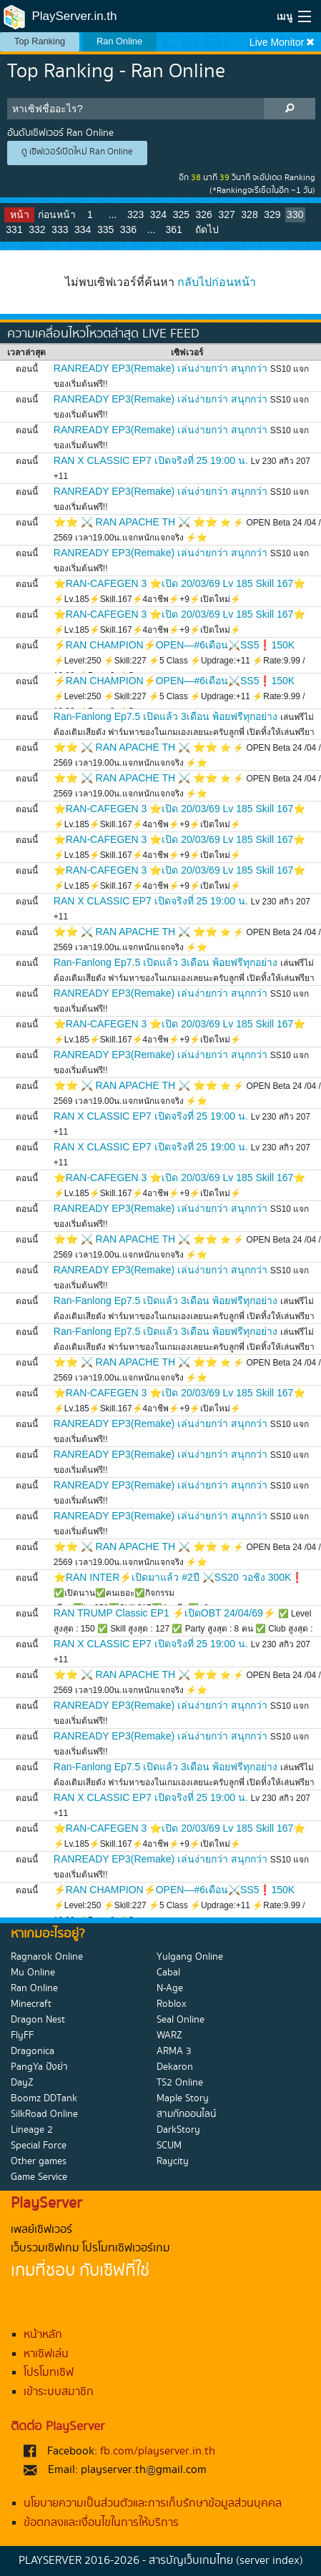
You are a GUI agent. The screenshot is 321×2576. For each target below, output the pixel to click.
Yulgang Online (190, 1957)
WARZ (169, 2035)
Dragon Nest (38, 2020)
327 (226, 214)
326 (204, 214)
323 (135, 214)
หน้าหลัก (43, 2334)
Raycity (173, 2161)
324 (158, 214)
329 (272, 214)
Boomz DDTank (44, 2098)
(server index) (269, 2560)
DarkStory (178, 2130)
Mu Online (33, 1972)
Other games (38, 2161)
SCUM (169, 2145)
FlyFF (22, 2035)
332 (37, 229)
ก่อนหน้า (57, 214)
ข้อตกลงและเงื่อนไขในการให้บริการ (101, 2523)
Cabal (168, 1972)
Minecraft (31, 2004)
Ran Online (119, 41)
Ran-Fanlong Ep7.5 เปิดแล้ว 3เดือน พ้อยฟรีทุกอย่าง (165, 716)
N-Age (170, 1988)
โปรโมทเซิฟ (49, 2372)
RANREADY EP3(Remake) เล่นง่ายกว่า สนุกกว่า (160, 368)
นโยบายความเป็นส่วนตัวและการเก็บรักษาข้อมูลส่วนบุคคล (153, 2503)
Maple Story (183, 2098)
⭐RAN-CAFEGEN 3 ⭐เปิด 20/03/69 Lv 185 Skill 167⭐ (180, 583)
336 (128, 229)
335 (105, 229)
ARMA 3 (174, 2051)
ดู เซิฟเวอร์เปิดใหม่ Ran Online (77, 152)
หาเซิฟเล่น (46, 2354)
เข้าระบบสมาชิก (59, 2392)
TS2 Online (180, 2083)
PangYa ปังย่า (39, 2067)
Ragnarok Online (47, 1957)
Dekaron (175, 2067)
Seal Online (180, 2020)
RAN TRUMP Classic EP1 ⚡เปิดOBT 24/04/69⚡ (164, 1613)
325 (181, 214)
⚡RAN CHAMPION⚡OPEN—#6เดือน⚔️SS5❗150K (174, 645)
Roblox (172, 2004)
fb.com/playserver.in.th (157, 2451)
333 (59, 229)
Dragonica (32, 2051)
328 (249, 214)
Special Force (38, 2145)
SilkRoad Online (44, 2114)
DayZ (22, 2083)
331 (14, 229)
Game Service (39, 2177)
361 (174, 229)
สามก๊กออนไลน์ (186, 2114)
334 (82, 229)
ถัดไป (207, 229)
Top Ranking (39, 41)
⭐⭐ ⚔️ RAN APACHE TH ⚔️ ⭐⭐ (135, 522)
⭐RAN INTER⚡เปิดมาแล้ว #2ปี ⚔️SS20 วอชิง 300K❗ (179, 1577)
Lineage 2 (32, 2130)
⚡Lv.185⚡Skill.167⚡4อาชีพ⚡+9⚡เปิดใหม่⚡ (147, 599)
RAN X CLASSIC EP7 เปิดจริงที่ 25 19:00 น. (151, 460)
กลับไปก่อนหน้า (216, 282)
